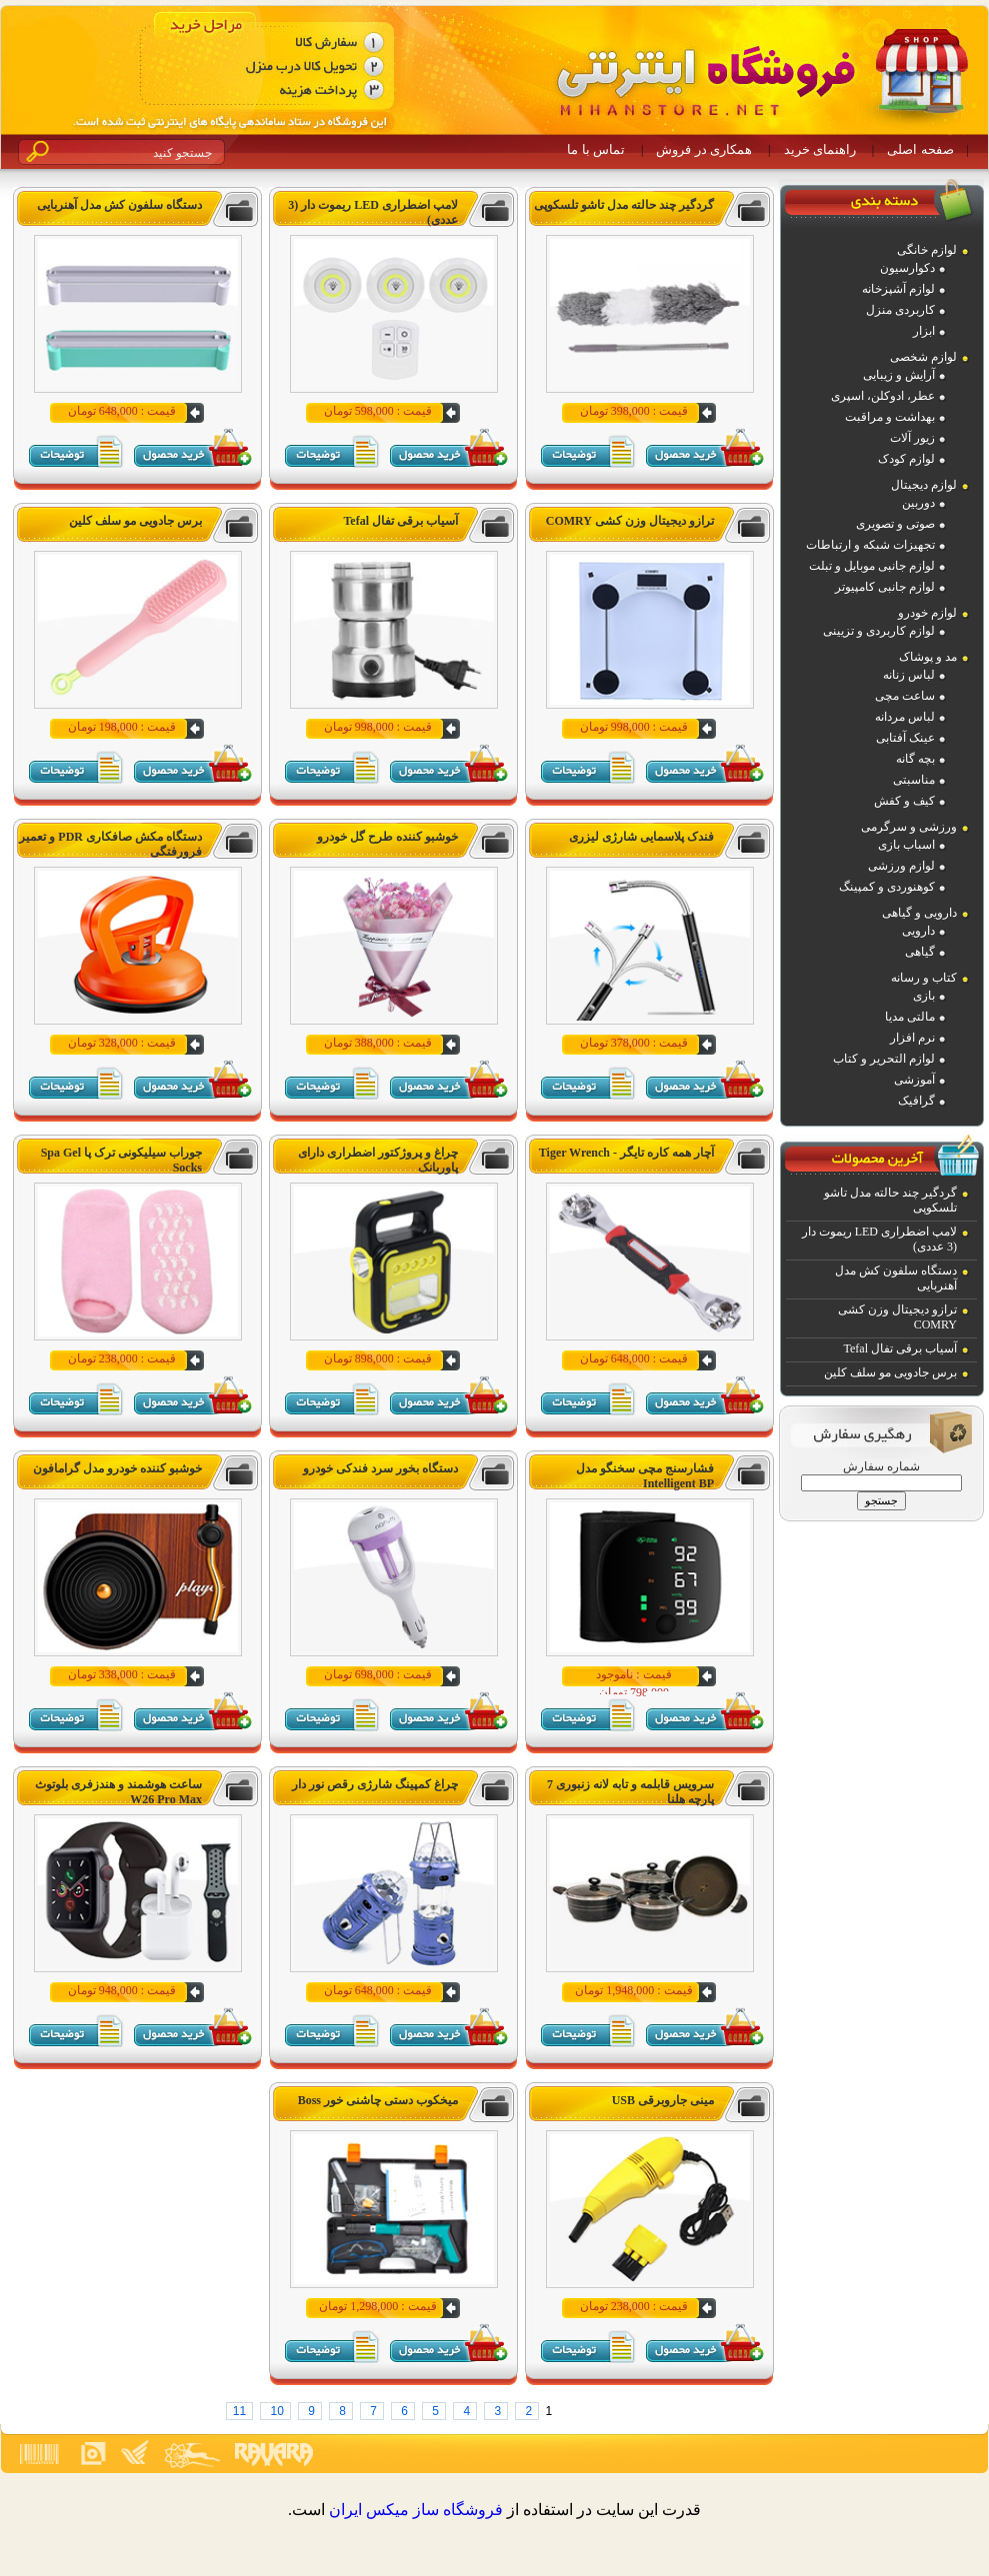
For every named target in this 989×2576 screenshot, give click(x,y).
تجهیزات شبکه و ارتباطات (870, 545)
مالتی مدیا (910, 1017)
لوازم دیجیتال (924, 485)
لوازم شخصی (923, 357)
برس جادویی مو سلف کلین (890, 1372)
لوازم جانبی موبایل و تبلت (872, 566)
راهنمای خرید (820, 149)
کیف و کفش (904, 801)
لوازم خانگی (927, 250)
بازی (924, 996)
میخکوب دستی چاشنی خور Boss (378, 2100)
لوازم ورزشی (901, 866)
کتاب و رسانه (924, 978)
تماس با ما (596, 149)
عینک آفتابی (905, 738)
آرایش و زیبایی (899, 375)
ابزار (924, 331)
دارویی (918, 931)
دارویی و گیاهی (919, 913)
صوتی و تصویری (895, 524)
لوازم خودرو (927, 613)
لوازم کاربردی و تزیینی (879, 631)
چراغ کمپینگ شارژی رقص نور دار (375, 1784)
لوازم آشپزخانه (898, 289)
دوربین (918, 503)
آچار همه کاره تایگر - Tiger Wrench (626, 1153)
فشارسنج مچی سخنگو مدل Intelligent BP (645, 1475)
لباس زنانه (909, 675)
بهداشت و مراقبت (890, 417)
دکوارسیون (907, 268)
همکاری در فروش (704, 149)
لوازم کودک (906, 459)
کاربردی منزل (900, 310)
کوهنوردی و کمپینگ (887, 887)
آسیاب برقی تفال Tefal (900, 1348)
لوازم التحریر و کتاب (884, 1059)
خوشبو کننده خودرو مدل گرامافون (117, 1468)
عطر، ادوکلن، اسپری (883, 396)
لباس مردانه (905, 717)
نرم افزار (912, 1038)
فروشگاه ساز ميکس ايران (416, 2509)
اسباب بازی (906, 845)
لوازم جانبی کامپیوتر (885, 587)
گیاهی (920, 952)
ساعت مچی (905, 696)
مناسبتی (914, 780)
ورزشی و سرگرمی (909, 827)
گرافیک (916, 1101)
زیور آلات (912, 438)
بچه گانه (915, 759)
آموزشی (914, 1080)
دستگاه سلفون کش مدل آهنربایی (119, 205)
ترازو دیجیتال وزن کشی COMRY (630, 521)
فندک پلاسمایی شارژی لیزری (641, 837)
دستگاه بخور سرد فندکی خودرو (380, 1468)
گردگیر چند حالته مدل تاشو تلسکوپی (624, 205)
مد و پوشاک (928, 657)
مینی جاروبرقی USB (663, 2100)
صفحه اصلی (920, 149)
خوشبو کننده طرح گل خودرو (387, 837)
